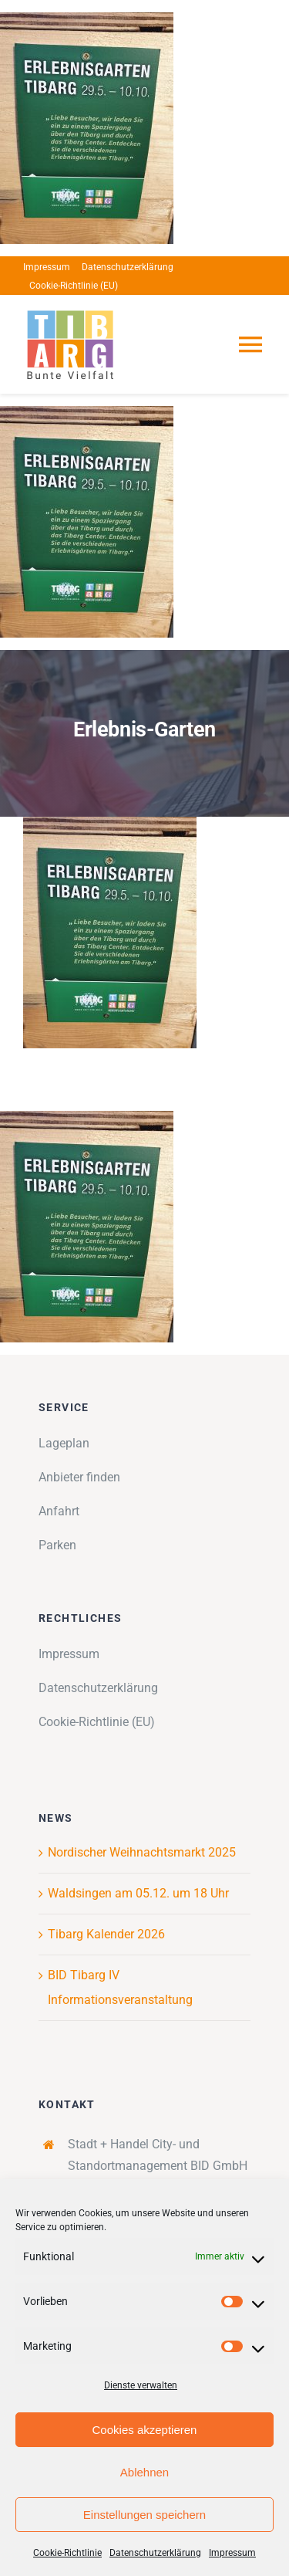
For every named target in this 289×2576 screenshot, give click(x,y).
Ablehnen (144, 2472)
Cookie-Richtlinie (67, 2552)
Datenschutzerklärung (155, 2552)
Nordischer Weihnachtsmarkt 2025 (142, 1852)
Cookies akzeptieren (144, 2429)
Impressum (232, 2552)
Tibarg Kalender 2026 (106, 1934)
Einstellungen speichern (144, 2514)
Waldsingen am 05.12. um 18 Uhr (138, 1893)
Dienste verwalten (140, 2385)
